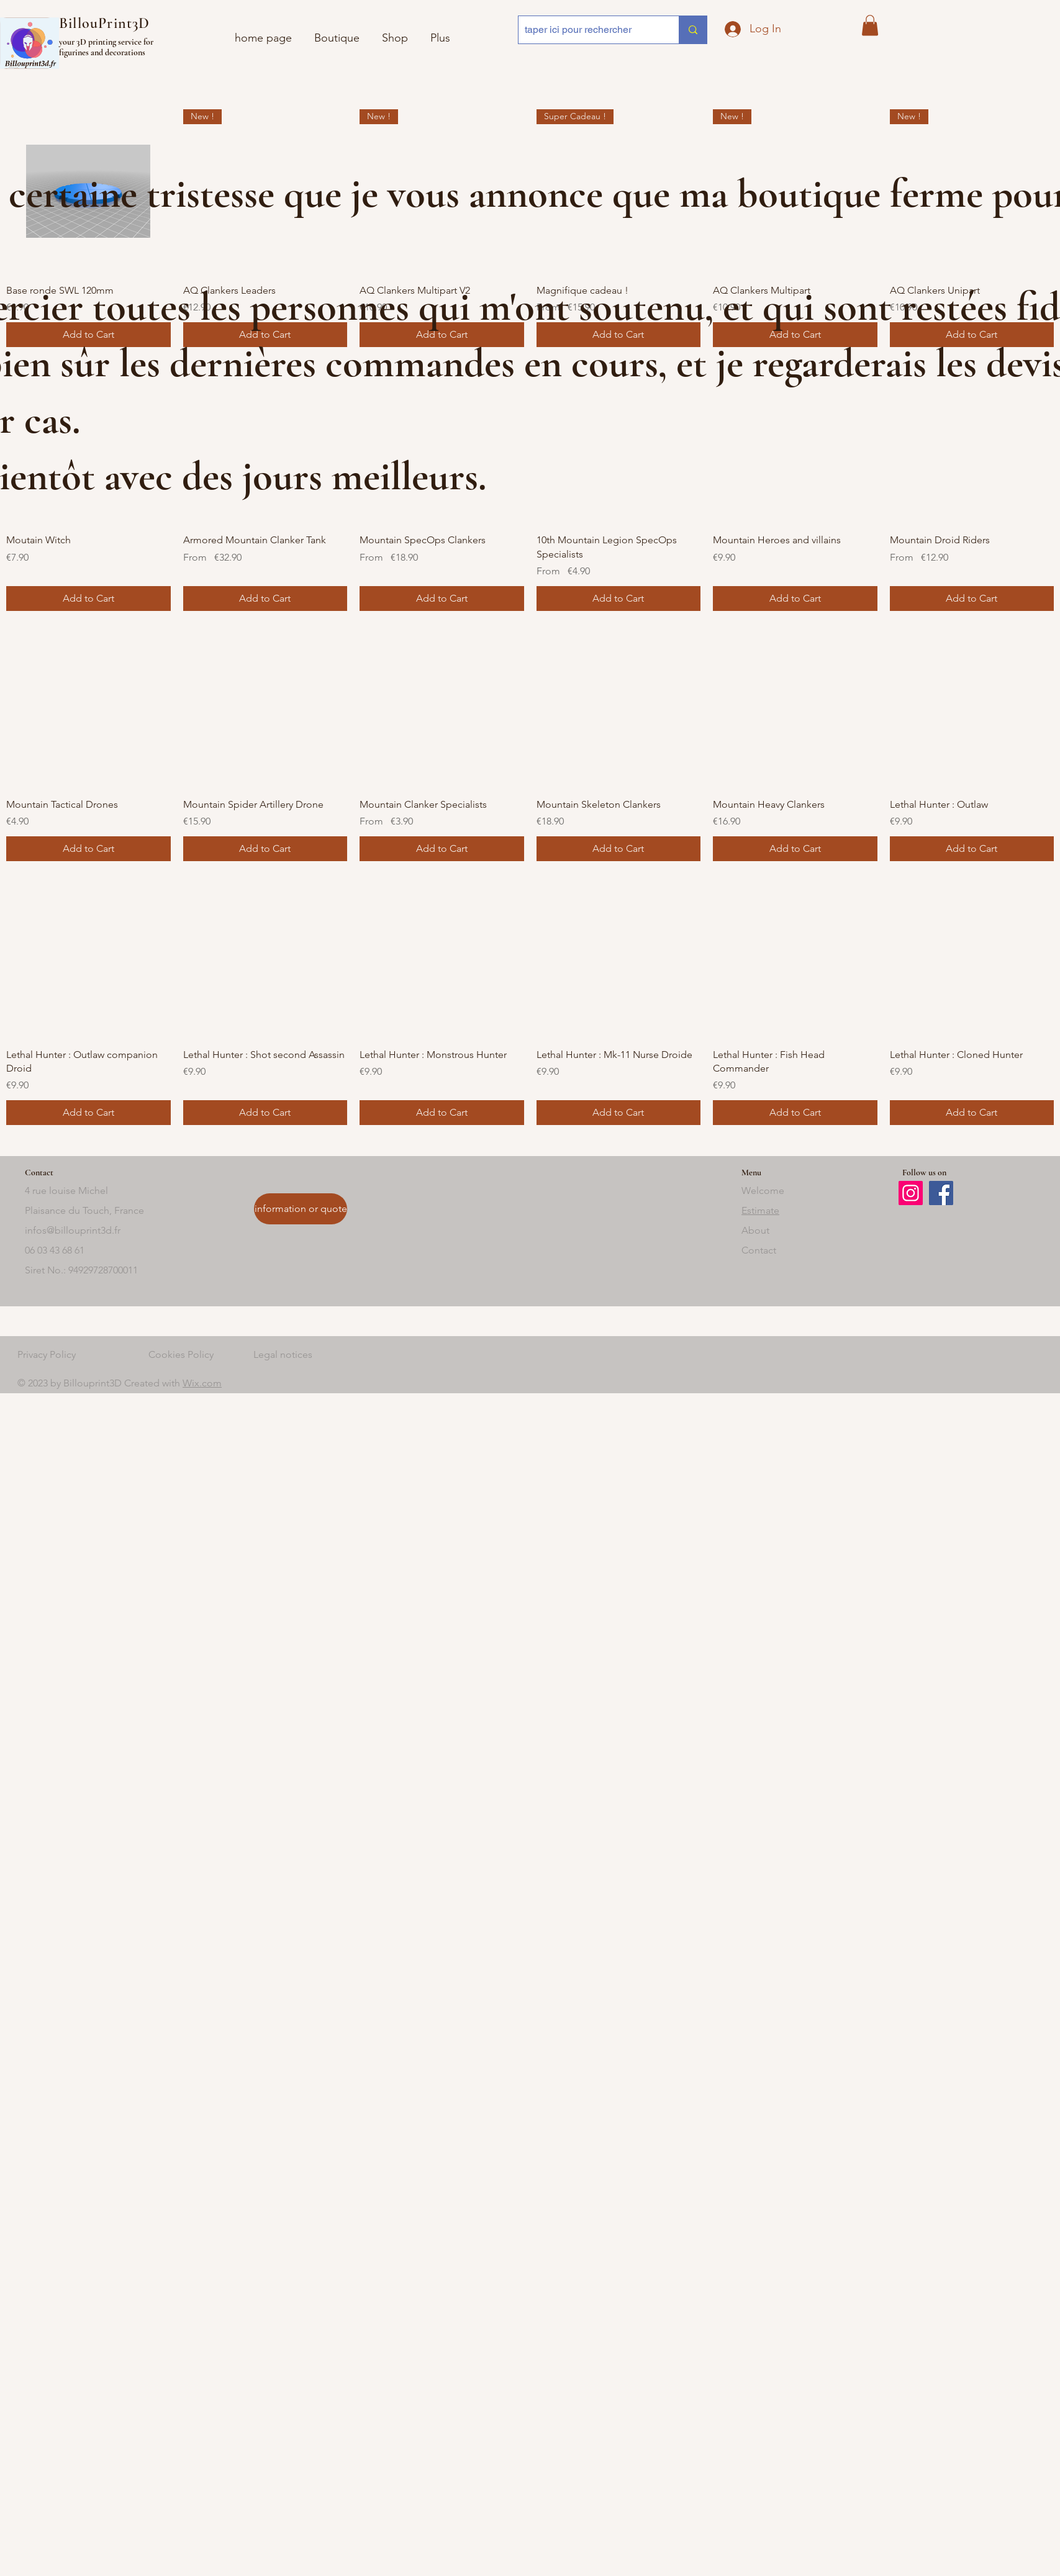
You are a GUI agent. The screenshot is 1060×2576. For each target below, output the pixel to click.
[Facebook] (941, 1193)
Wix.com (202, 1383)
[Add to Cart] (88, 598)
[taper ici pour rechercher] (589, 29)
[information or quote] (300, 1208)
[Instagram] (911, 1193)
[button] (870, 25)
